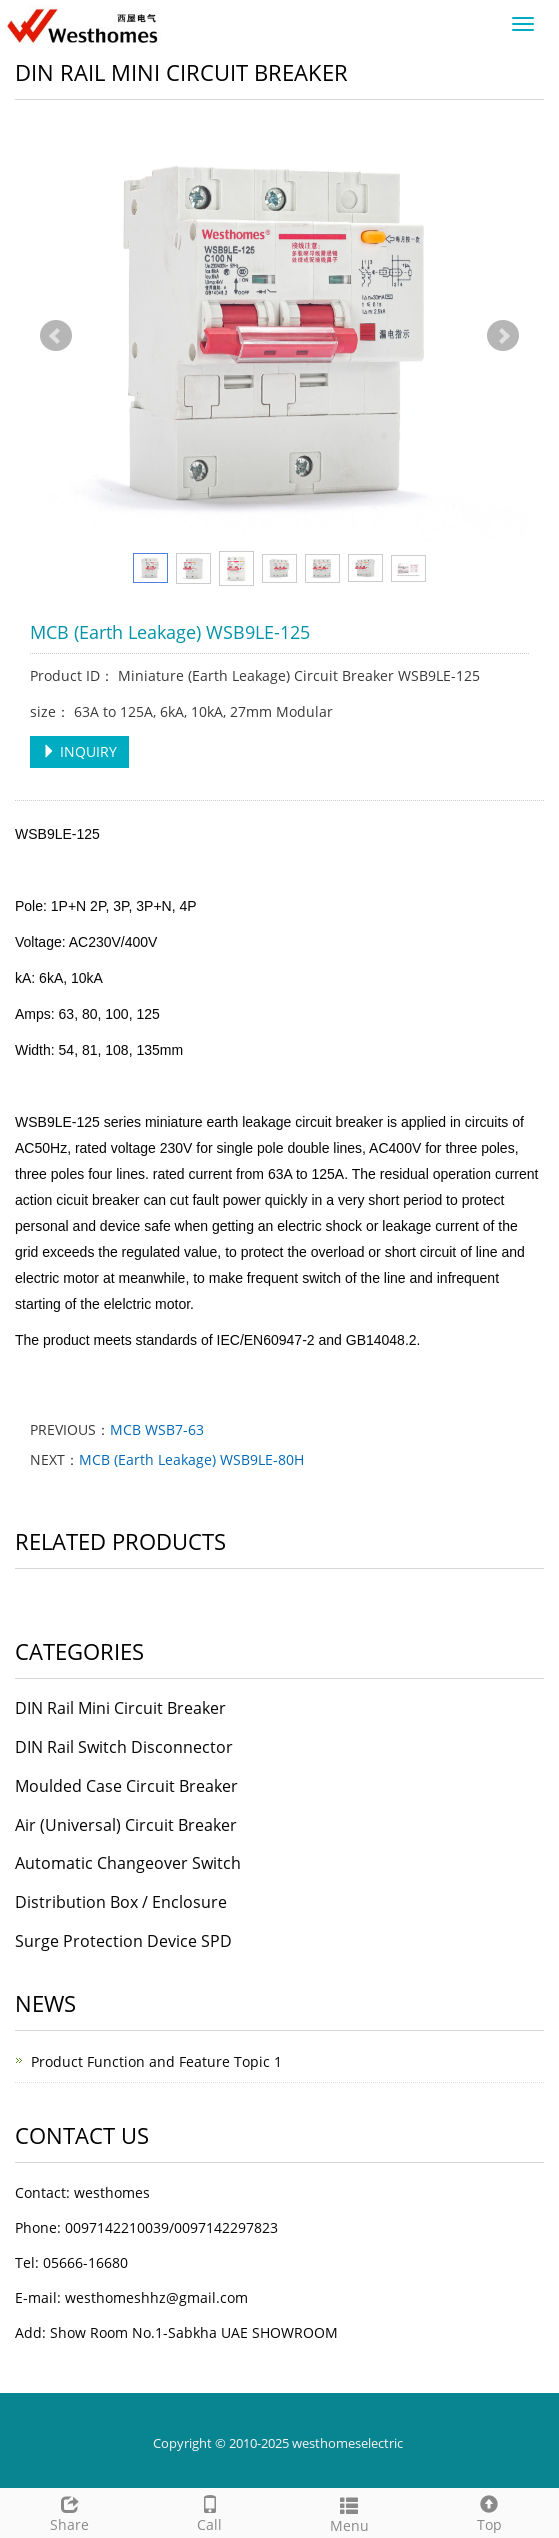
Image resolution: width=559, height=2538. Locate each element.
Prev (56, 336)
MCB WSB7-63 (157, 1429)
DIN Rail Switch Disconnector (124, 1747)
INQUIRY (79, 751)
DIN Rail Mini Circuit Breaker (120, 1708)
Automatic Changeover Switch (128, 1863)
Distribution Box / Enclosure (121, 1902)
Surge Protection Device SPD (123, 1941)
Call (210, 2511)
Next (503, 336)
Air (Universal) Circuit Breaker (126, 1825)
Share (70, 2511)
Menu (350, 2512)
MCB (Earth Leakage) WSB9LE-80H (191, 1459)
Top (489, 2511)
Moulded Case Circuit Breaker (126, 1786)
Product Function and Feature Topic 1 (156, 2061)
